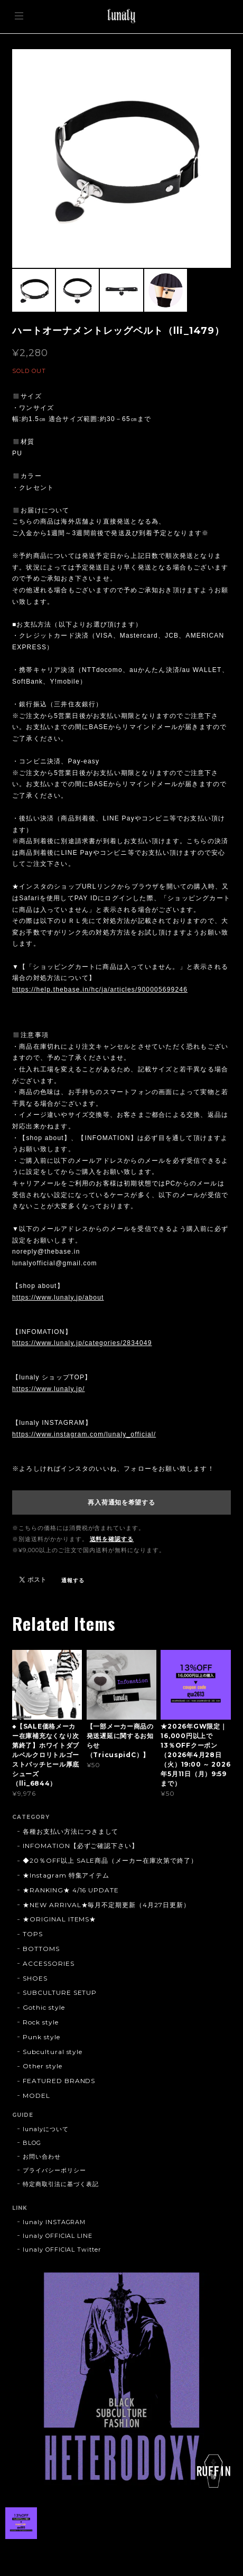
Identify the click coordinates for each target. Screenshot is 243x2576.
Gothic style (44, 2007)
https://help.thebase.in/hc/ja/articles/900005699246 (100, 989)
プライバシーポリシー (54, 2170)
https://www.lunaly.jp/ (48, 1389)
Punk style (41, 2037)
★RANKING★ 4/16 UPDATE (71, 1890)
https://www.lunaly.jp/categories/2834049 (82, 1343)
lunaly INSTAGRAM (54, 2222)
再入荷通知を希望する (121, 1502)
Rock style (41, 2022)
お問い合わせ (42, 2156)
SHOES (35, 1978)
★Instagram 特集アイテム (66, 1875)
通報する (73, 1580)
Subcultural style (52, 2052)
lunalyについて (46, 2129)
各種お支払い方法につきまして (70, 1831)
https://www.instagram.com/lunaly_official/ (84, 1434)
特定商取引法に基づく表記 (61, 2184)
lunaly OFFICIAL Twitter (62, 2249)
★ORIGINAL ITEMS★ (59, 1919)
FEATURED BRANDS (59, 2081)
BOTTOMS (41, 1949)
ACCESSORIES (48, 1963)
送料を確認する (112, 1539)
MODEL (36, 2095)
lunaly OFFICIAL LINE (57, 2235)
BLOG (32, 2142)
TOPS (33, 1934)
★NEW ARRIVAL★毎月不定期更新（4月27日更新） (106, 1905)
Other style (42, 2066)
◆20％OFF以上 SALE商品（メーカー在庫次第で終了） (110, 1860)
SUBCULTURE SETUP (60, 1992)
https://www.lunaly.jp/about (58, 1297)
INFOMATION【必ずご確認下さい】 (80, 1846)
